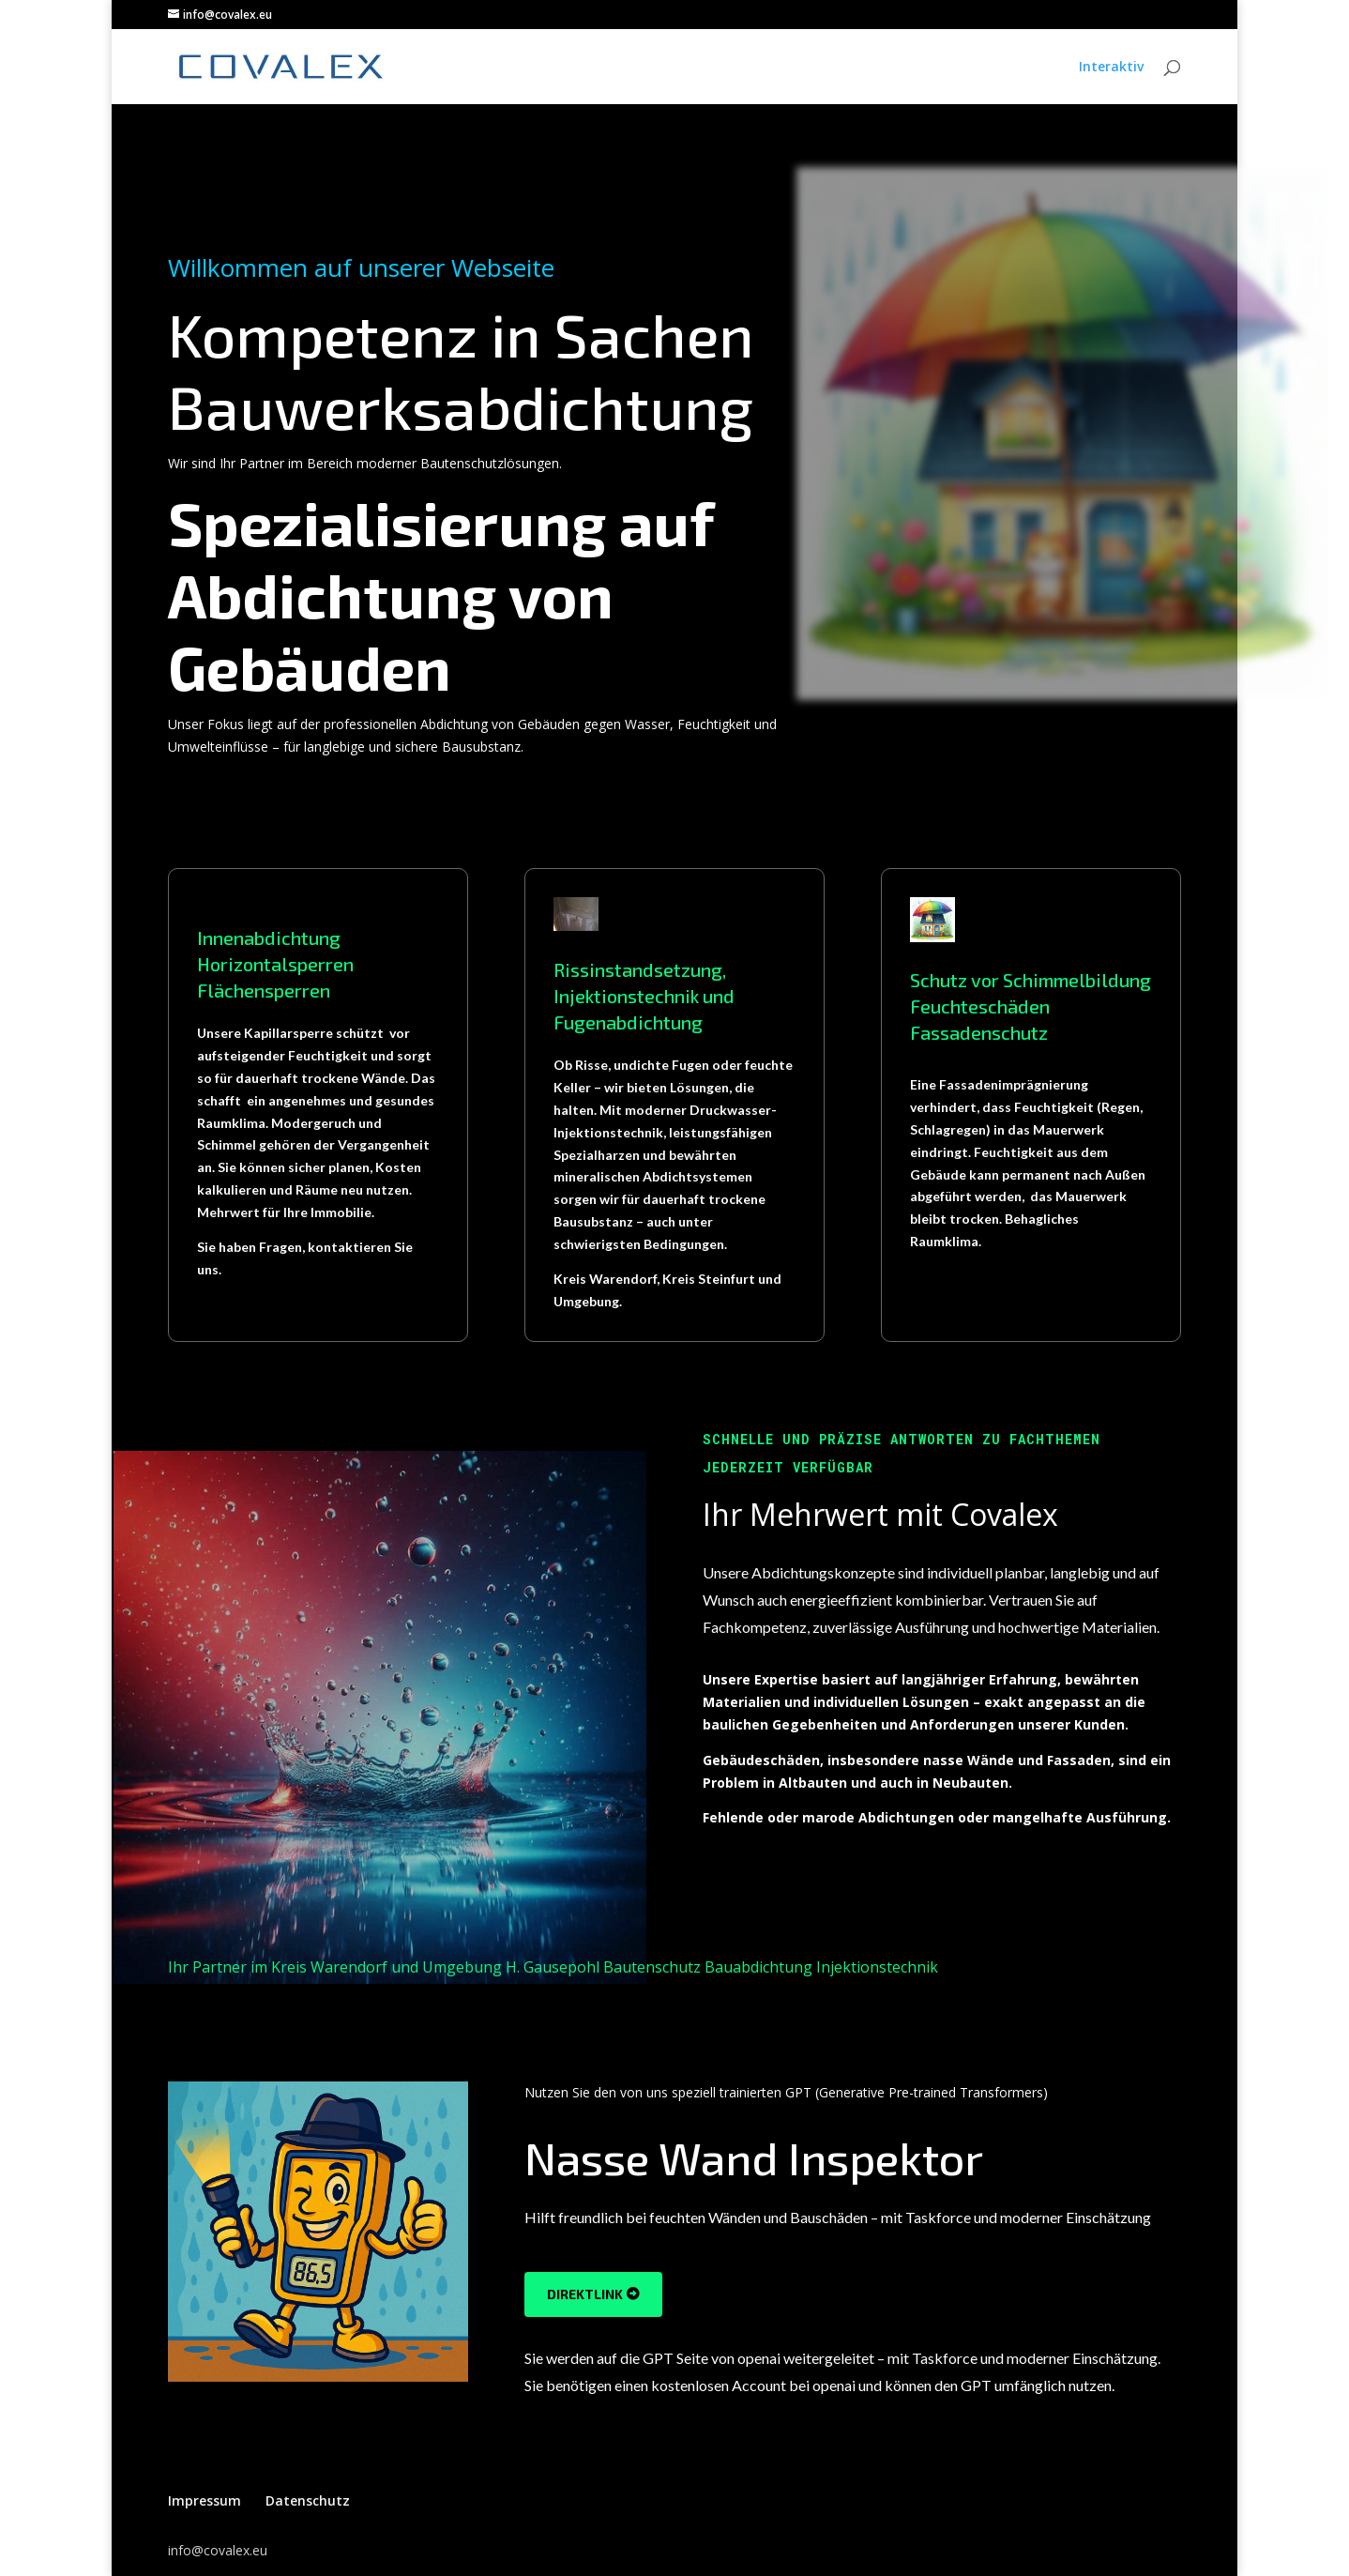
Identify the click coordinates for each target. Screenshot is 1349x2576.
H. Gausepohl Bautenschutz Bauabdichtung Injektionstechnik (722, 1967)
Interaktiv (1111, 67)
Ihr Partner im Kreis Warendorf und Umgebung (335, 1967)
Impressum (204, 2500)
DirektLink (585, 2294)
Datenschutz (307, 2500)
